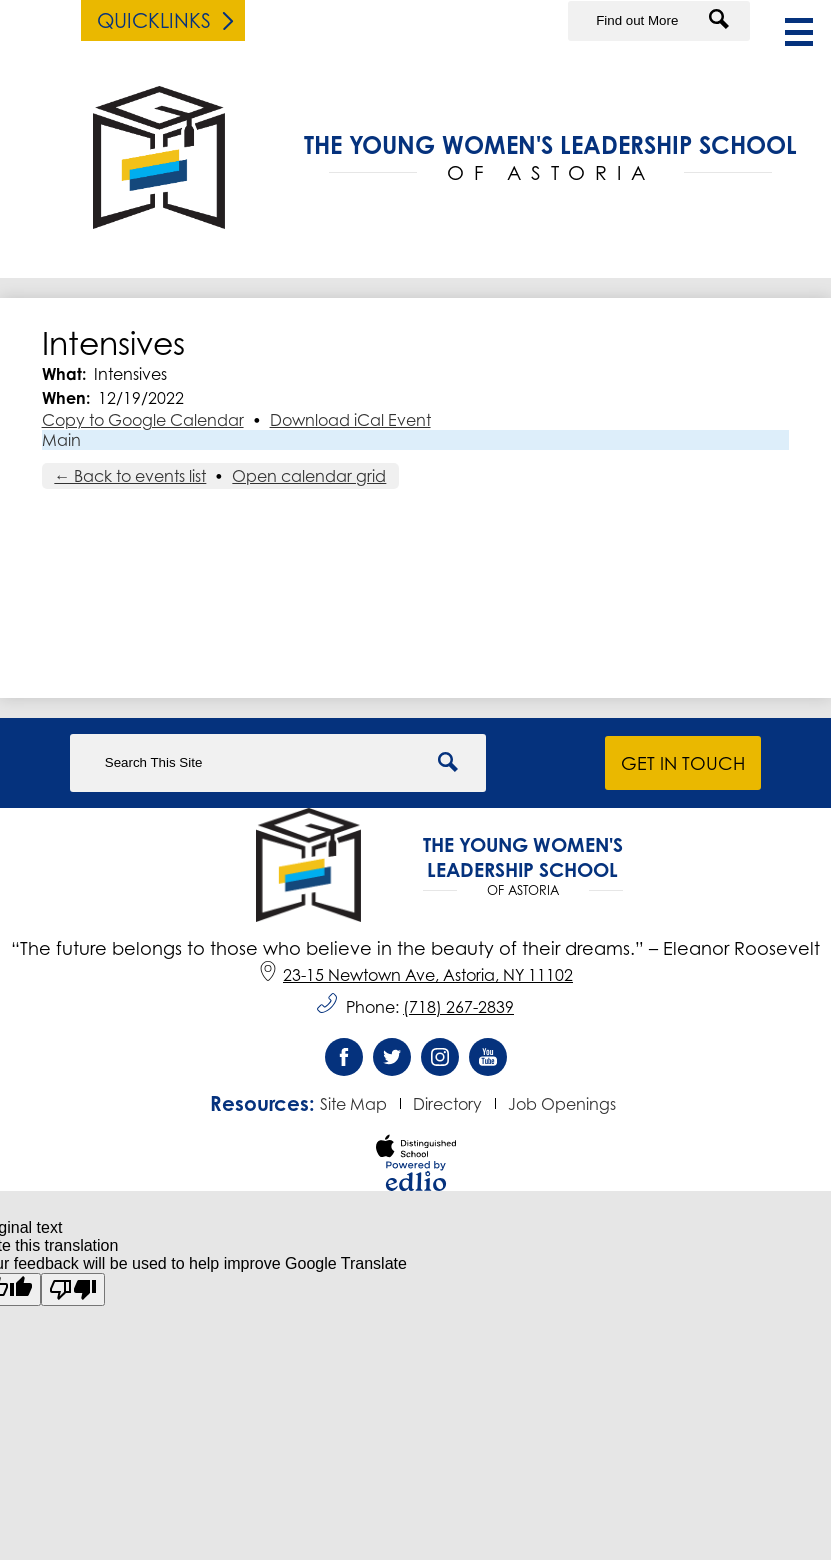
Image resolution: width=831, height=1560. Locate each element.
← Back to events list (130, 476)
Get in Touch (683, 763)
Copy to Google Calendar (143, 420)
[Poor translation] (73, 1289)
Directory (447, 1104)
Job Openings (562, 1104)
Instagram (440, 1062)
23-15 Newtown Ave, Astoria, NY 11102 (415, 975)
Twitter (392, 1062)
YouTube (488, 1062)
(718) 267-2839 (458, 1007)
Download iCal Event (350, 420)
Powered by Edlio (416, 1176)
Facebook (344, 1062)
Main (61, 440)
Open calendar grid (309, 476)
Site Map (353, 1104)
